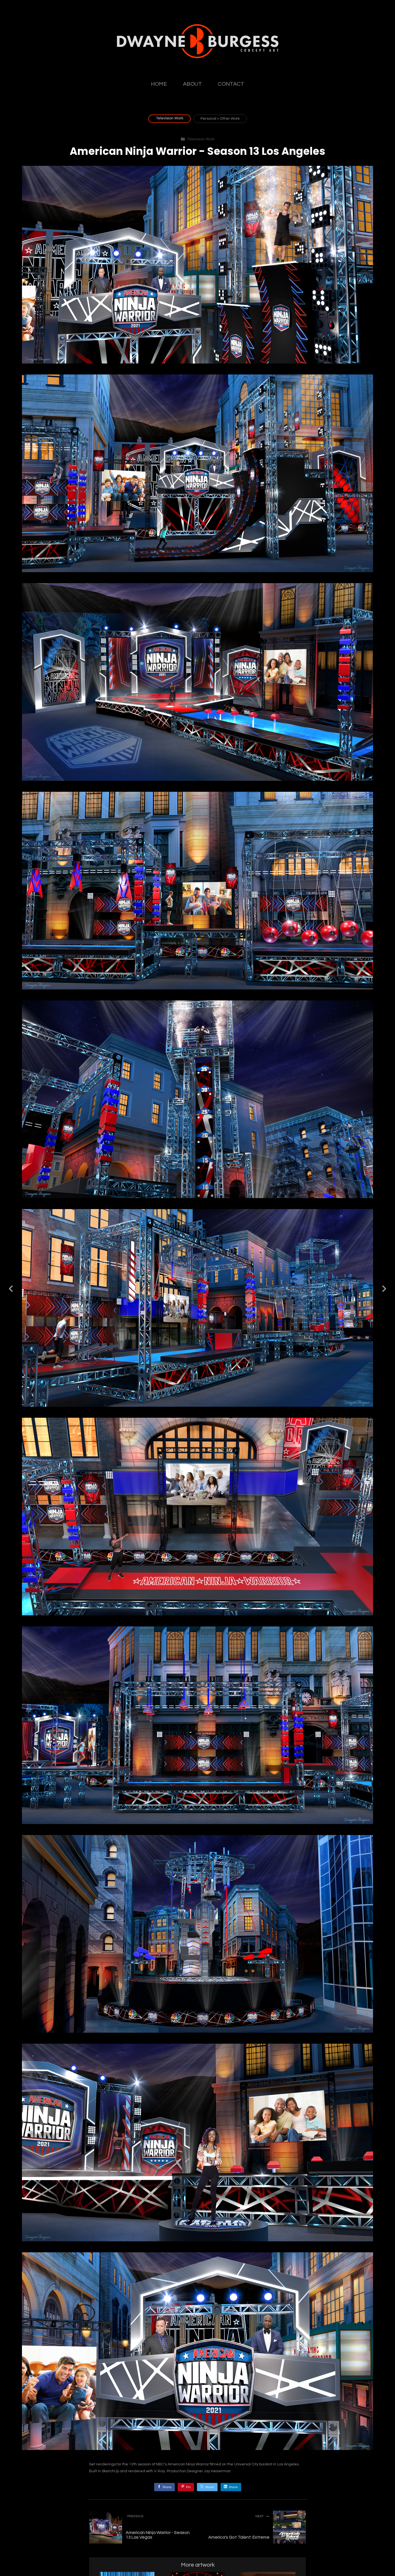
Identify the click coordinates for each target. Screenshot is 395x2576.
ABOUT (192, 84)
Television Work (169, 118)
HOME (159, 84)
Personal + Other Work (220, 119)
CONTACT (231, 84)
